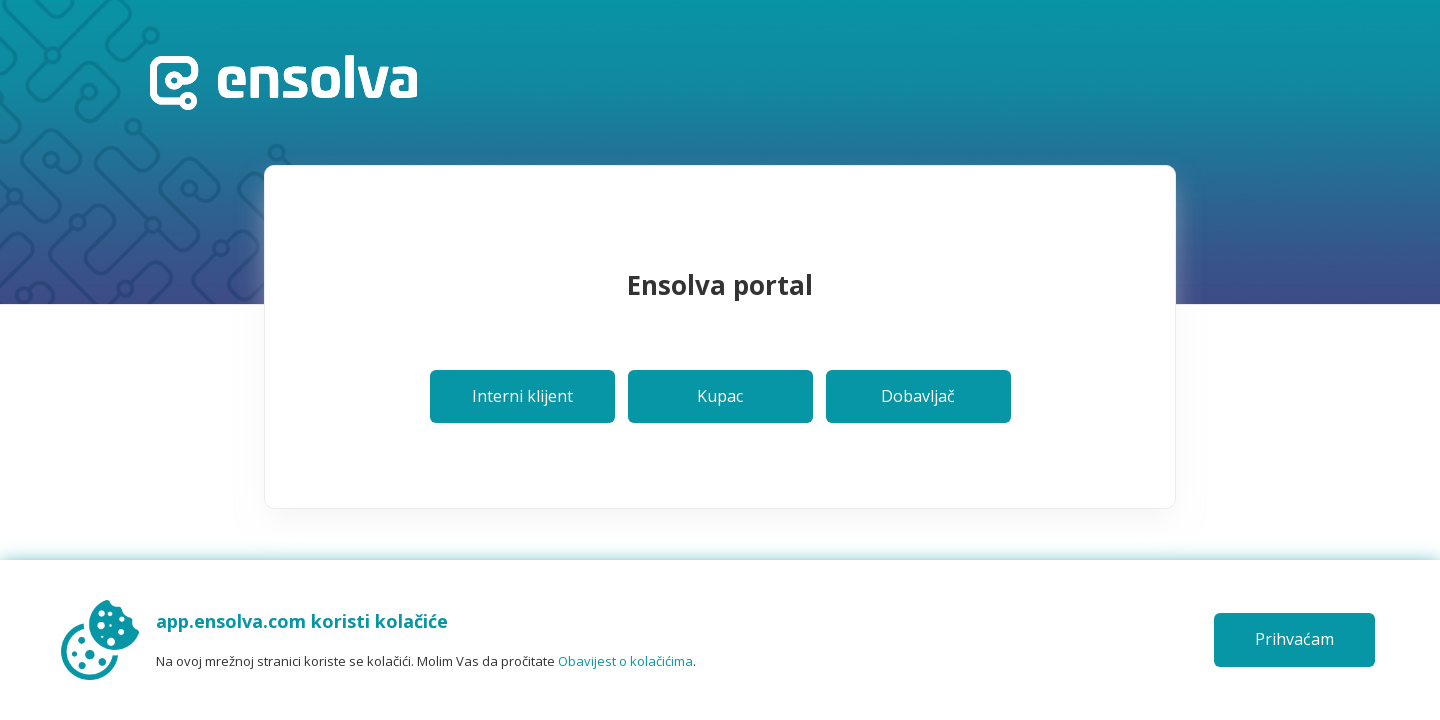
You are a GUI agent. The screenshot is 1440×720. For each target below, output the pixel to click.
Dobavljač (918, 396)
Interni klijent (522, 396)
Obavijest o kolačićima (625, 661)
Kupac (720, 396)
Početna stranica (283, 82)
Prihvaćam (1294, 639)
